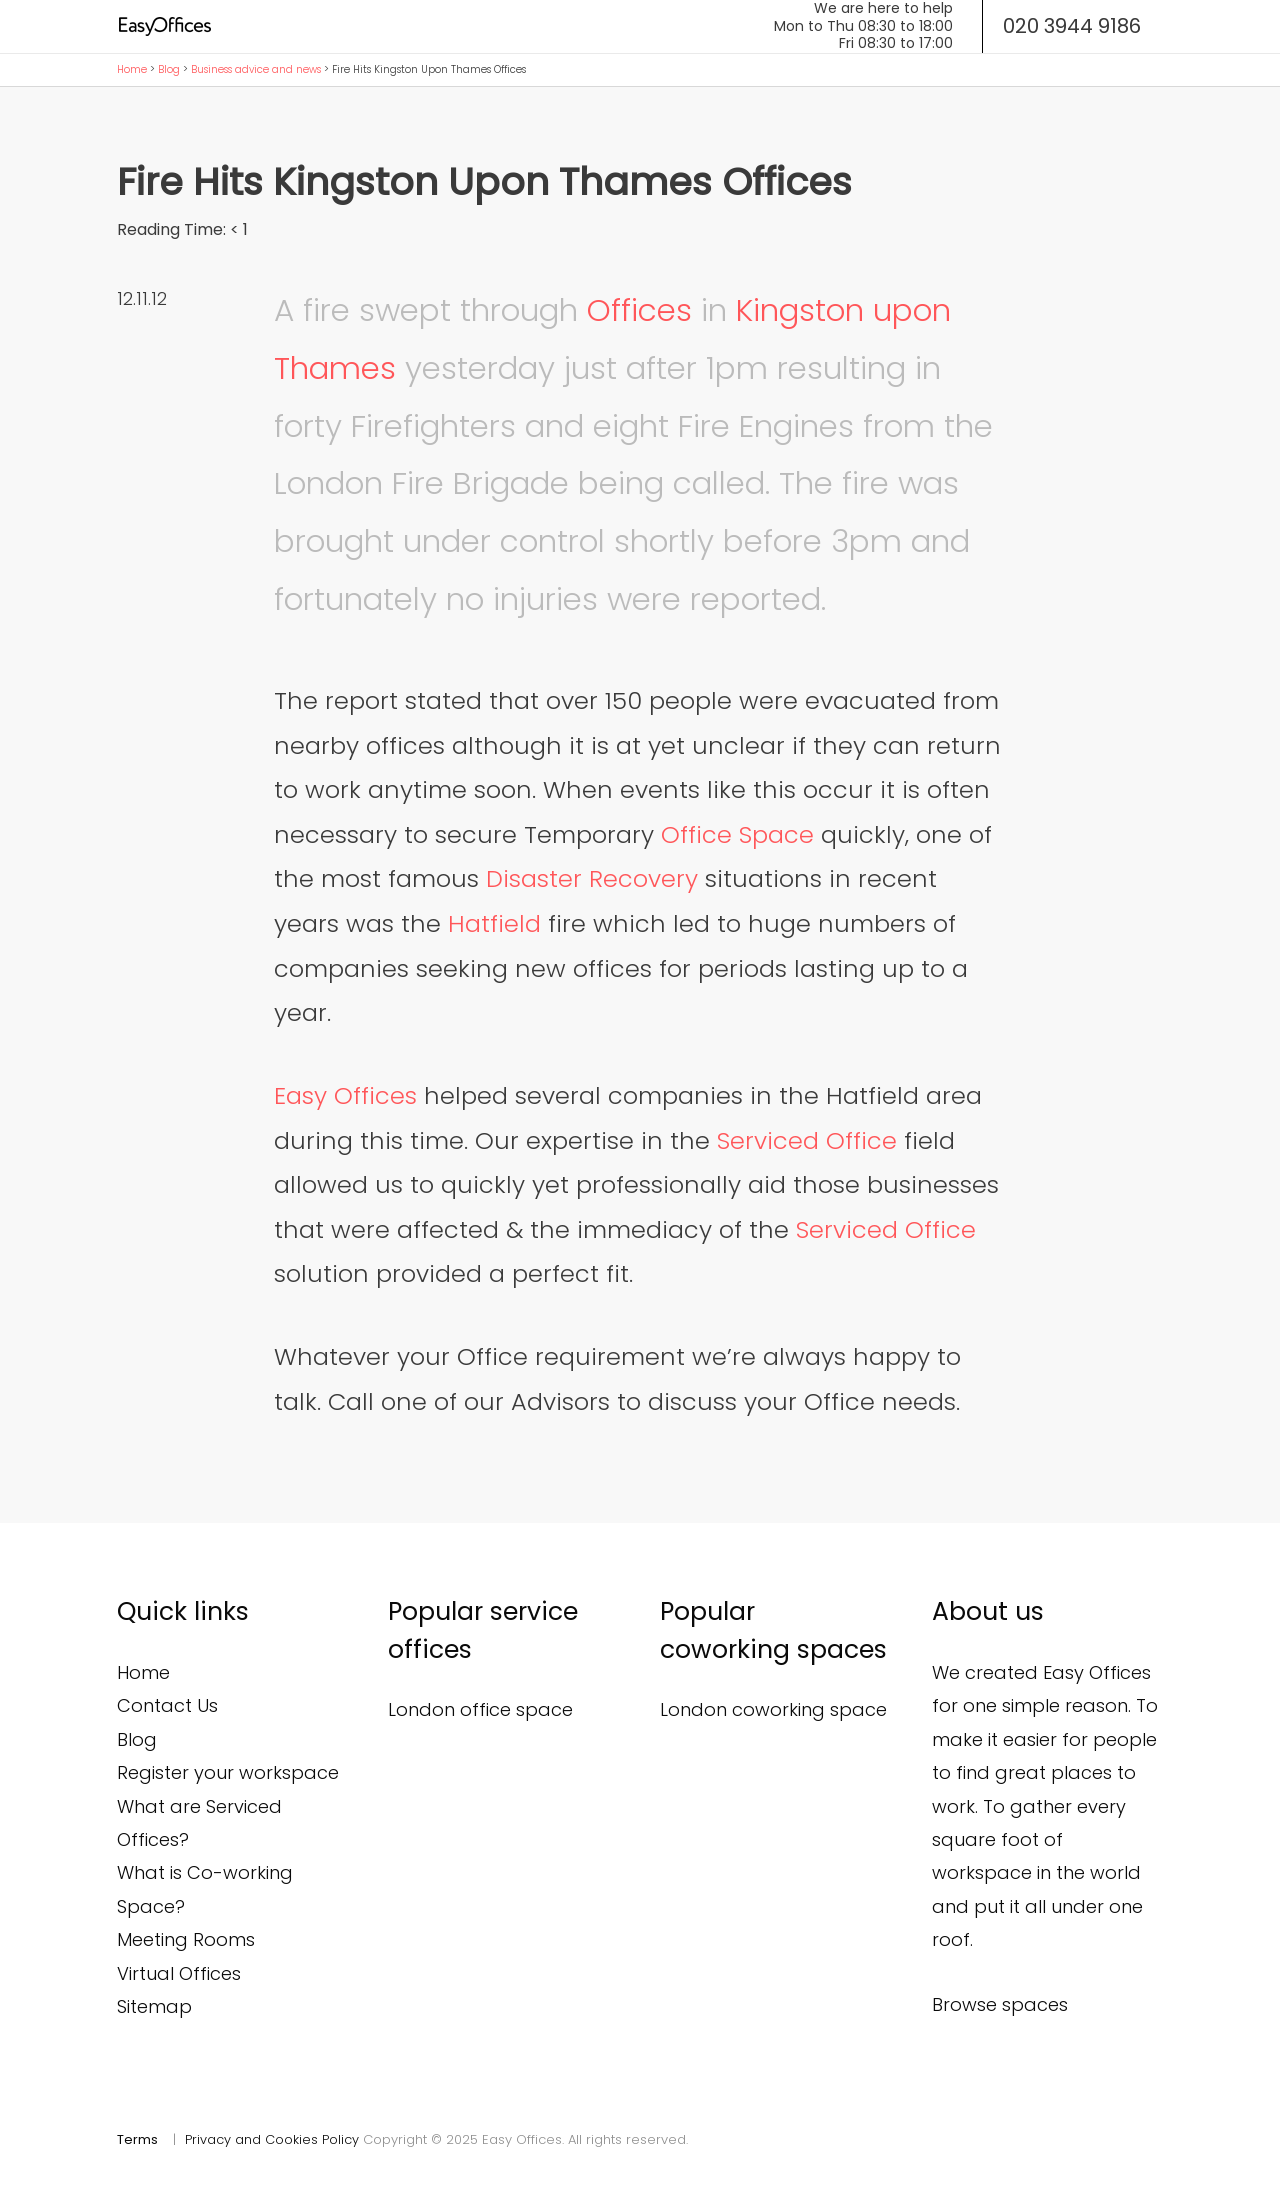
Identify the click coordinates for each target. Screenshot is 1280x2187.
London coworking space (773, 1709)
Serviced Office (807, 1140)
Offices (639, 310)
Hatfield (494, 923)
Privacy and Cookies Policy (272, 2139)
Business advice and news (256, 69)
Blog (169, 69)
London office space (480, 1709)
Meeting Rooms (186, 1939)
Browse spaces (1000, 2004)
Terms (137, 2139)
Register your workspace (228, 1772)
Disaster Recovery (592, 878)
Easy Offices (345, 1095)
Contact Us (167, 1705)
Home (132, 69)
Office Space (737, 834)
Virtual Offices (179, 1973)
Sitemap (154, 2006)
